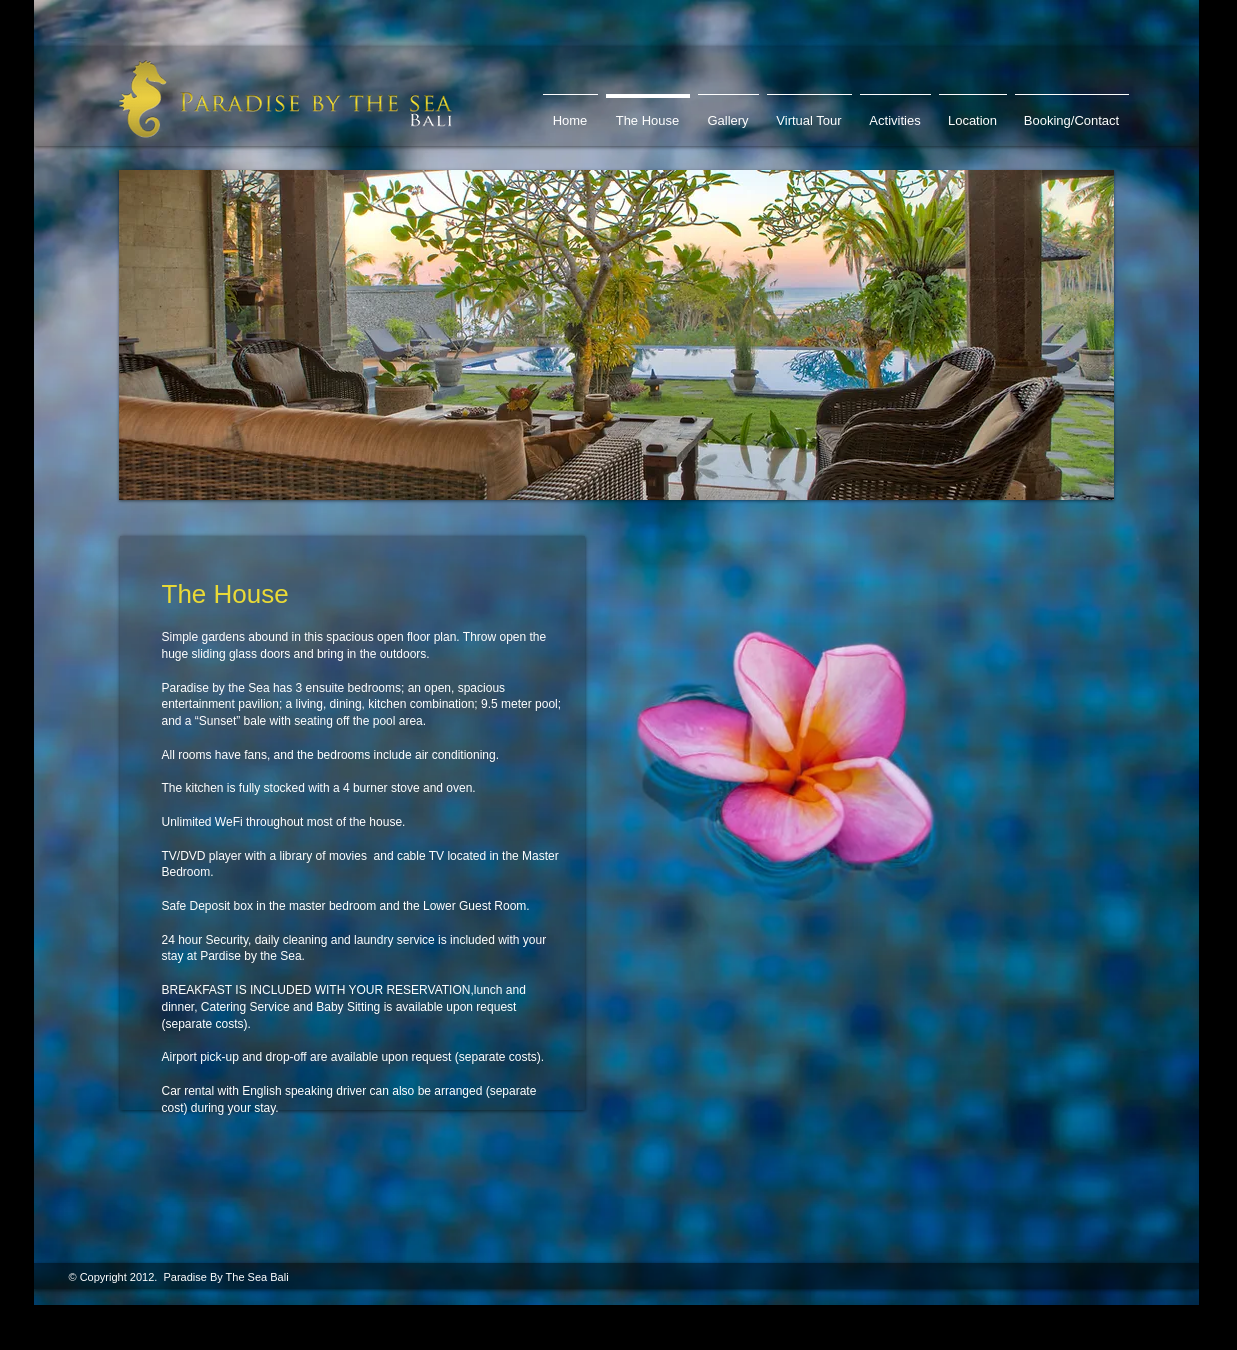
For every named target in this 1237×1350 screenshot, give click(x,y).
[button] (616, 335)
